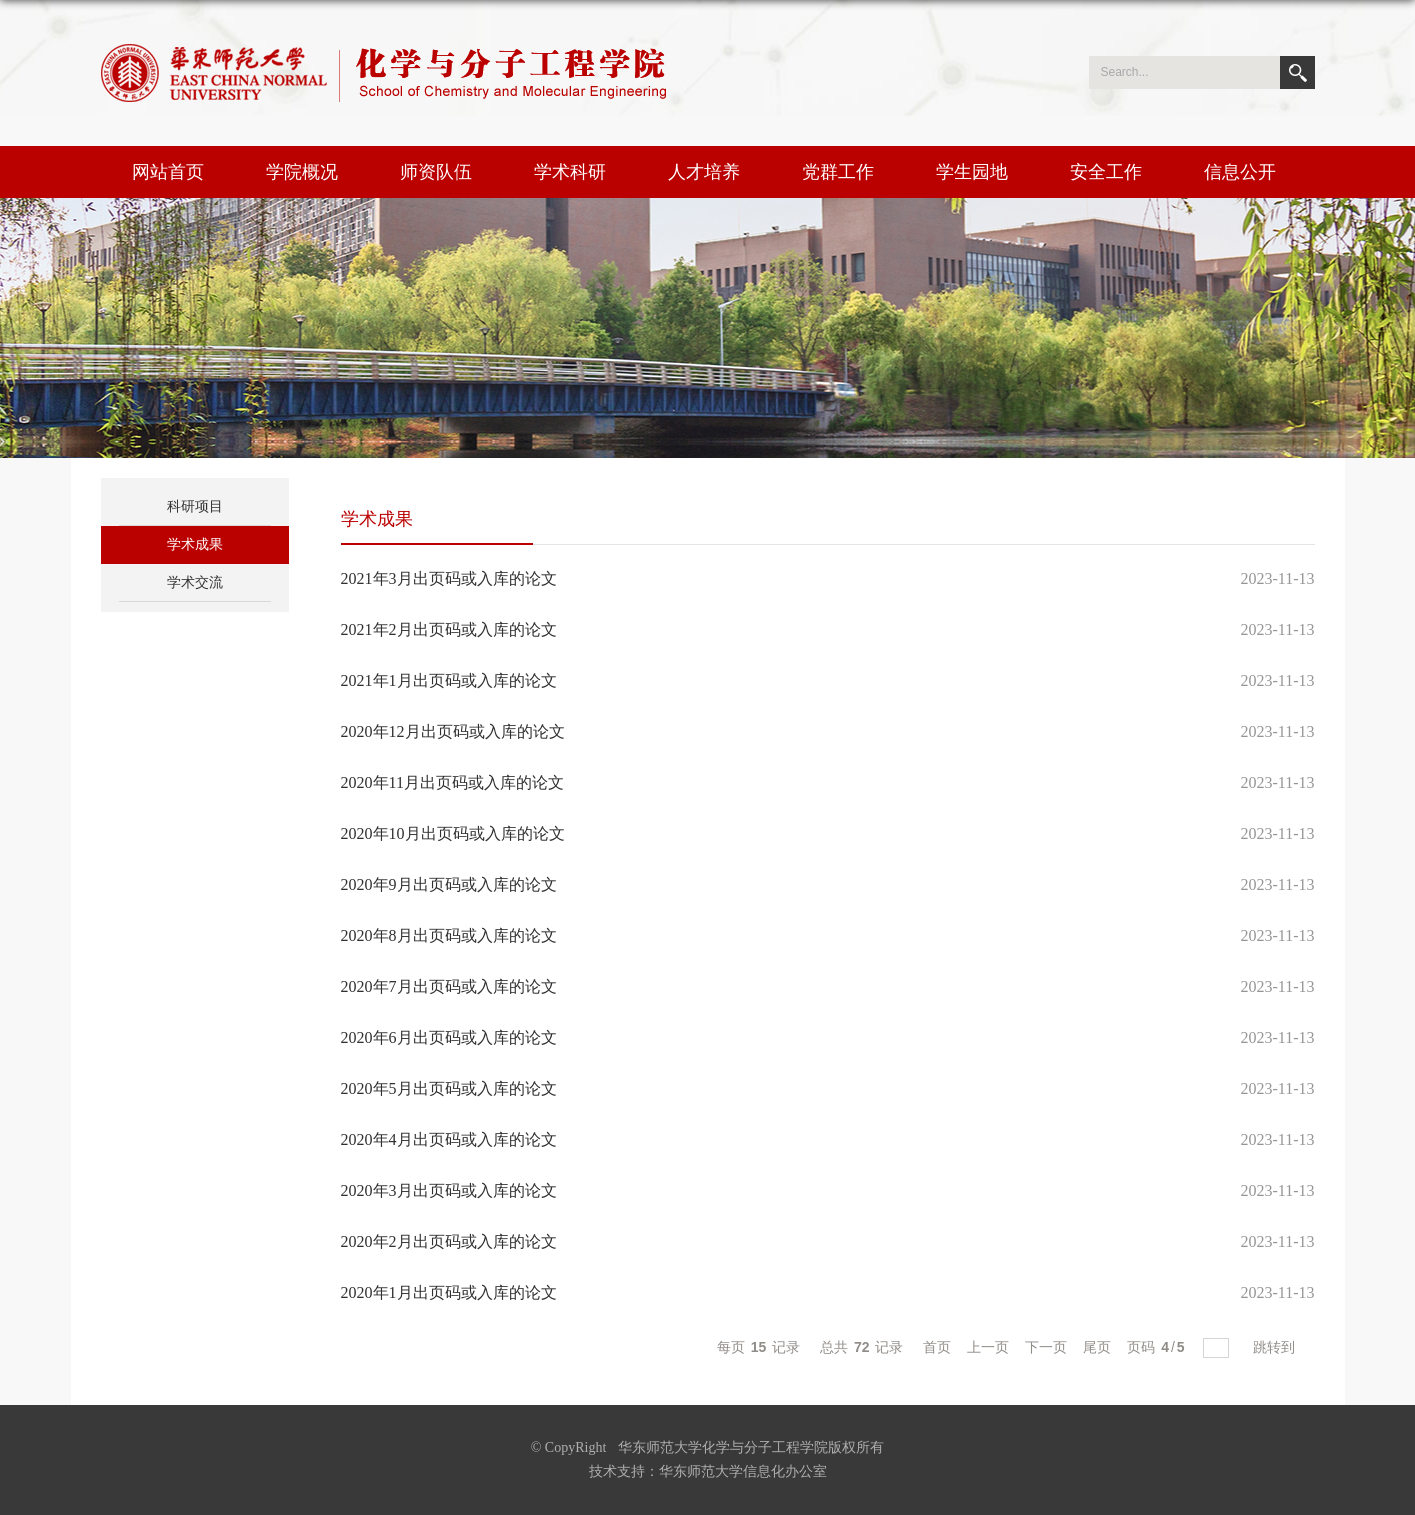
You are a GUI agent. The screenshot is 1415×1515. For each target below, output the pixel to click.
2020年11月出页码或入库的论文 (452, 782)
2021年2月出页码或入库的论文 (449, 629)
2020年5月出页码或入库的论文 (449, 1088)
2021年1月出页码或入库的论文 (449, 680)
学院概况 (302, 172)
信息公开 (1240, 172)
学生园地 (972, 172)
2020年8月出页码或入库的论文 (449, 935)
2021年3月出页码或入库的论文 (449, 578)
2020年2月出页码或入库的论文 (449, 1241)
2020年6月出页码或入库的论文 (449, 1037)
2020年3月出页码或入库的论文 (449, 1190)
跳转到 (1276, 1347)
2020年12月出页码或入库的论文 (453, 731)
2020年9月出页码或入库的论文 (449, 884)
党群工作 (838, 172)
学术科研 (570, 172)
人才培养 (704, 172)
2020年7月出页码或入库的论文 (449, 986)
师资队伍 (436, 172)
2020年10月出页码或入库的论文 (453, 833)
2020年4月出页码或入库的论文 (449, 1139)
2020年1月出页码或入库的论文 (449, 1292)
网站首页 (168, 172)
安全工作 (1106, 172)
